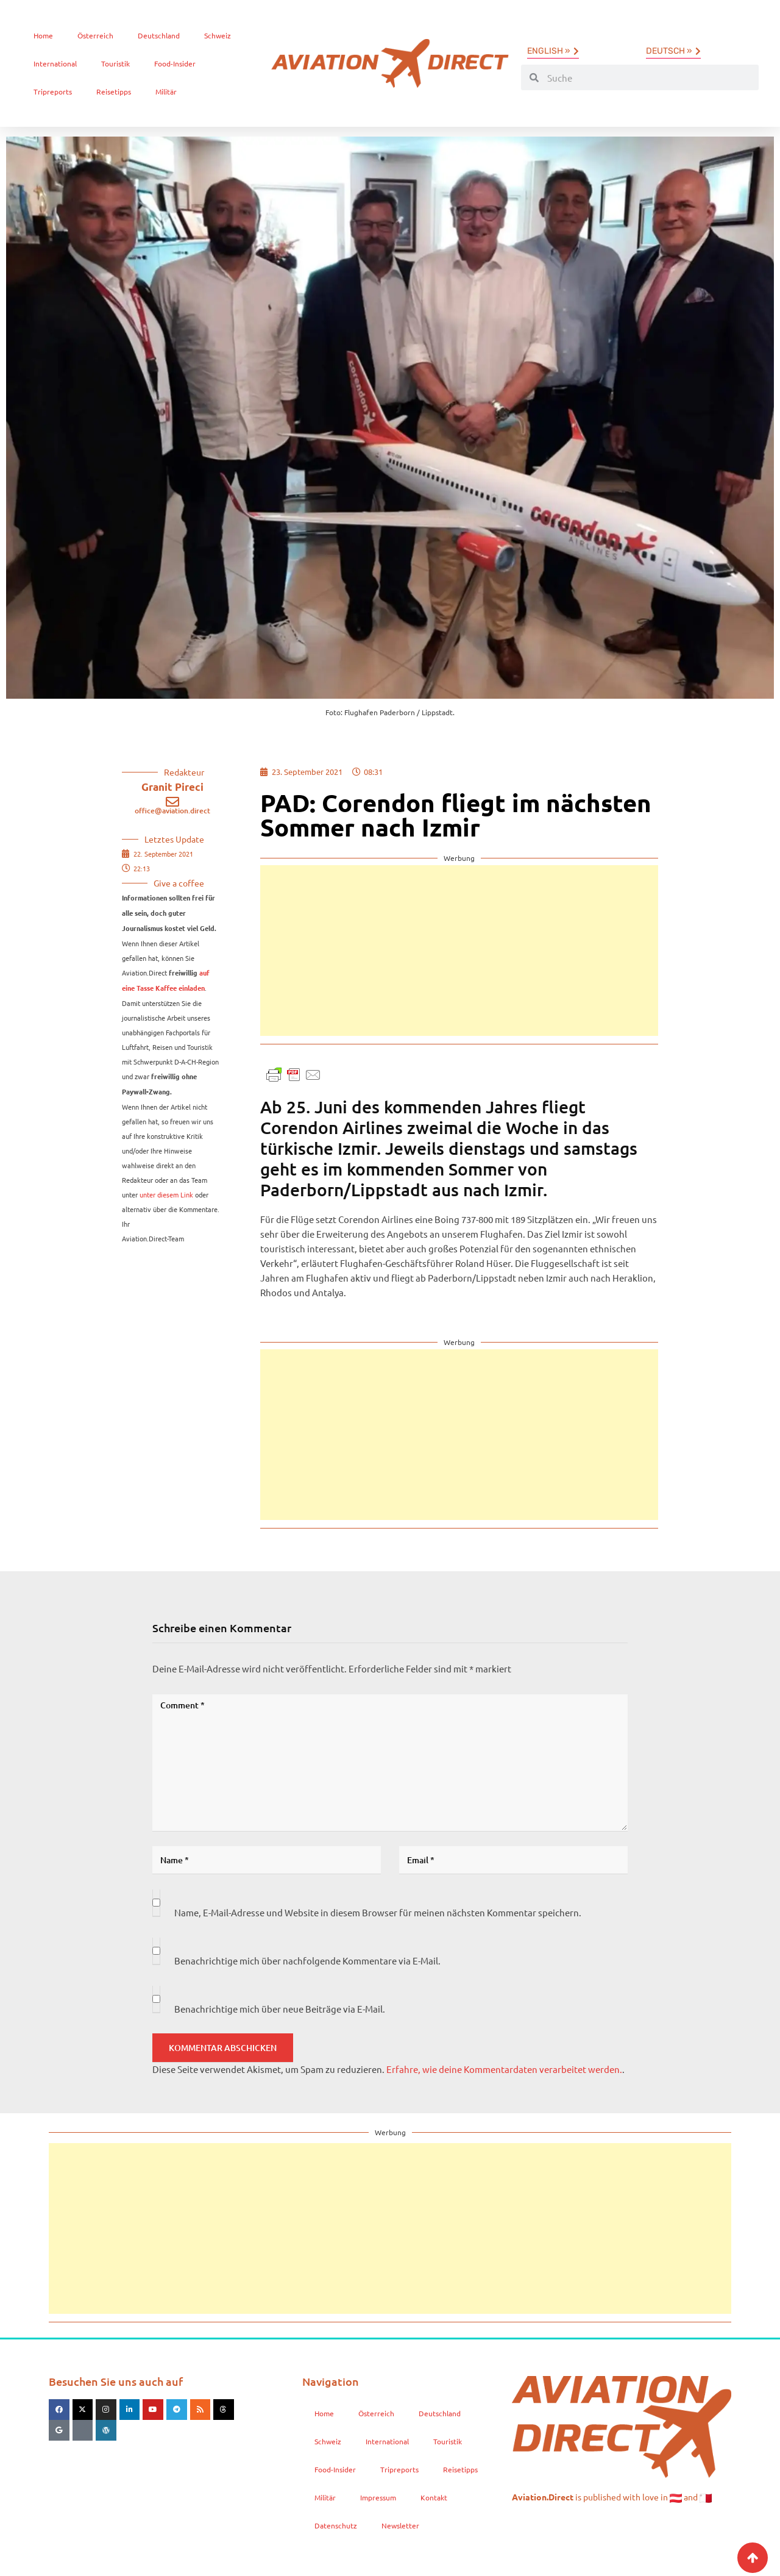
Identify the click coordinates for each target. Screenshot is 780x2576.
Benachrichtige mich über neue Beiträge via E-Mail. (279, 2008)
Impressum (378, 2497)
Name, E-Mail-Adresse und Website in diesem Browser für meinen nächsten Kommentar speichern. (377, 1912)
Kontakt (433, 2497)
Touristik (115, 63)
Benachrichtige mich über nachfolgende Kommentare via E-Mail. (307, 1960)
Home (43, 35)
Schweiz (217, 35)
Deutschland (159, 35)
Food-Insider (175, 63)
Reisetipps (113, 91)
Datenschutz (335, 2525)
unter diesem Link (166, 1194)
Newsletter (400, 2525)
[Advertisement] (459, 950)
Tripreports (53, 91)
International (55, 63)
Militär (166, 91)
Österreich (95, 35)
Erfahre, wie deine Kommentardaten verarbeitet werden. (504, 2069)
